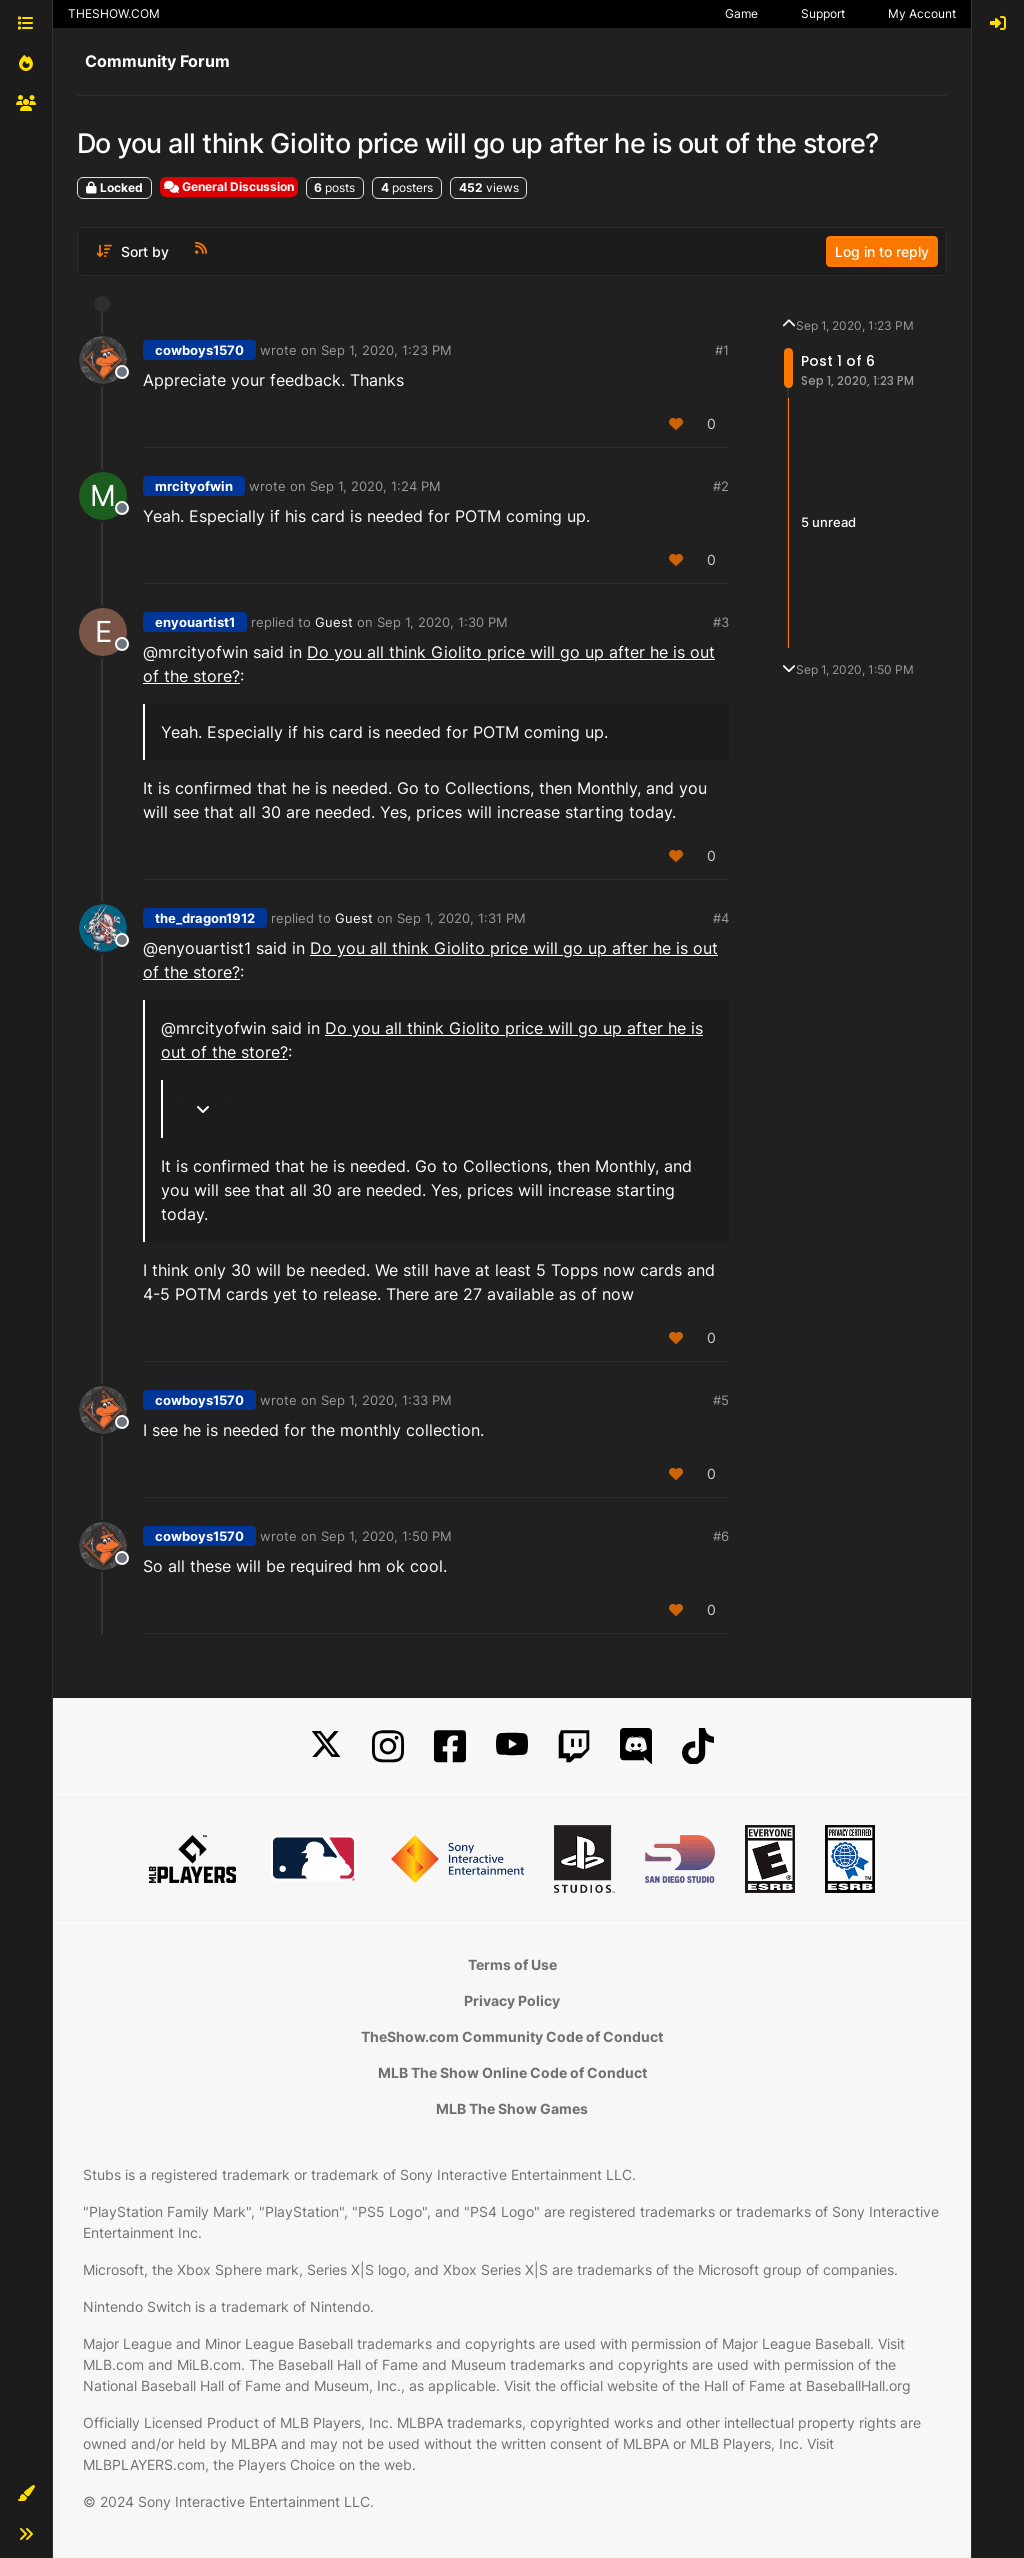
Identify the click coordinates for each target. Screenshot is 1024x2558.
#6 (721, 1536)
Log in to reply (882, 251)
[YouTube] (512, 1746)
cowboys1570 (199, 350)
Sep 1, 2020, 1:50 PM (386, 1536)
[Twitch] (574, 1746)
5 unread (828, 522)
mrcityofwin (194, 486)
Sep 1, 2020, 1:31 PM (461, 918)
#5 (721, 1400)
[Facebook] (450, 1746)
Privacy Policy (512, 2000)
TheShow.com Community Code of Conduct (512, 2036)
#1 (722, 350)
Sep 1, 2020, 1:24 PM (375, 486)
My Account (922, 13)
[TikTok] (698, 1746)
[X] (326, 1746)
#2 (721, 486)
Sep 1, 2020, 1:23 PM (386, 350)
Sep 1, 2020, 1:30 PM (442, 622)
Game (741, 13)
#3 (721, 622)
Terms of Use (512, 1964)
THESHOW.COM (114, 13)
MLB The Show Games (512, 2108)
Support (823, 13)
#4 (721, 918)
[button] (26, 2494)
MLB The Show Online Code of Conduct (512, 2072)
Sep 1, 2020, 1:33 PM (386, 1400)
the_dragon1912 (205, 918)
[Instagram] (388, 1746)
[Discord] (636, 1746)
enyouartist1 (195, 622)
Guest (334, 622)
